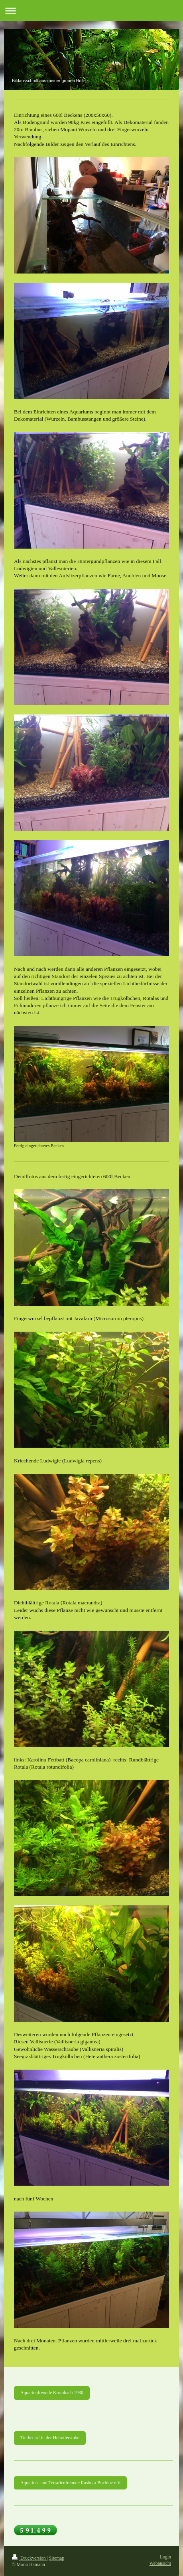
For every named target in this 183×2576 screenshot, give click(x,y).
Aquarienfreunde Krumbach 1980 (51, 2392)
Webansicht (160, 2563)
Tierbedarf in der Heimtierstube (49, 2437)
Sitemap (56, 2558)
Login (165, 2557)
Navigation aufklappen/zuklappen (91, 10)
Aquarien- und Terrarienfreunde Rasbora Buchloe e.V (70, 2482)
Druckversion (29, 2558)
